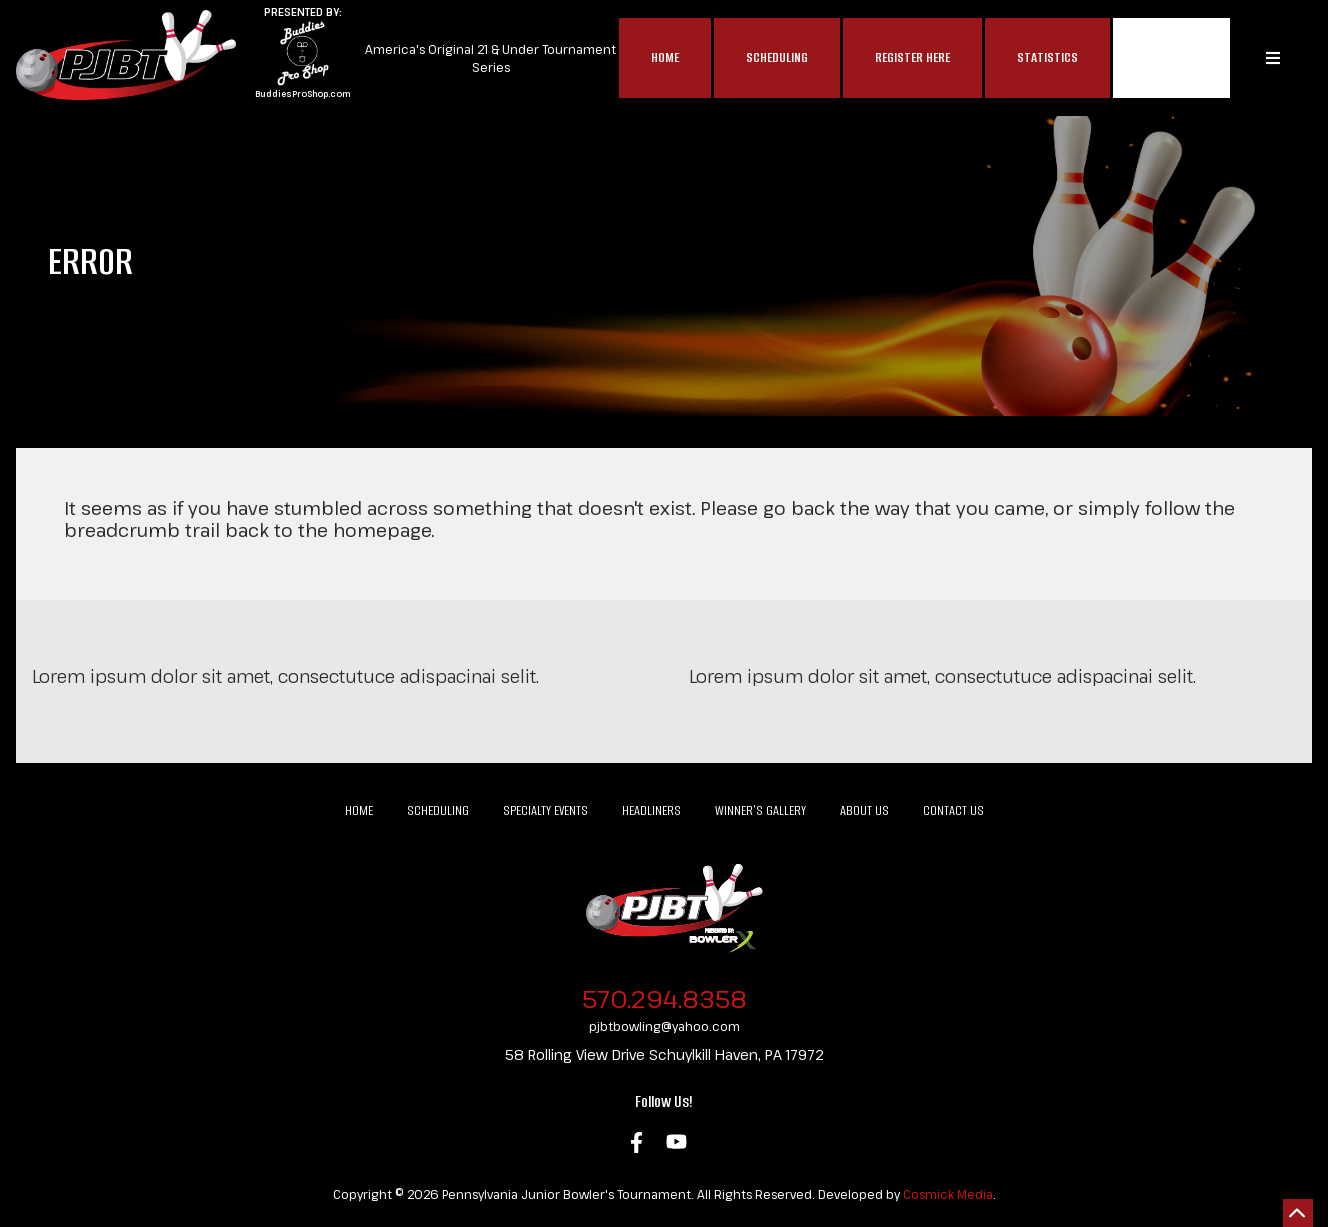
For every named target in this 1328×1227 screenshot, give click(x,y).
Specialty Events (545, 810)
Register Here (912, 57)
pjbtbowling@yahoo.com (664, 1026)
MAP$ (1171, 58)
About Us (864, 810)
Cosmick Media (948, 1194)
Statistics (1047, 57)
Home (665, 57)
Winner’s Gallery (760, 810)
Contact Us (953, 810)
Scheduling (777, 57)
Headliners (651, 810)
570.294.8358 (664, 998)
